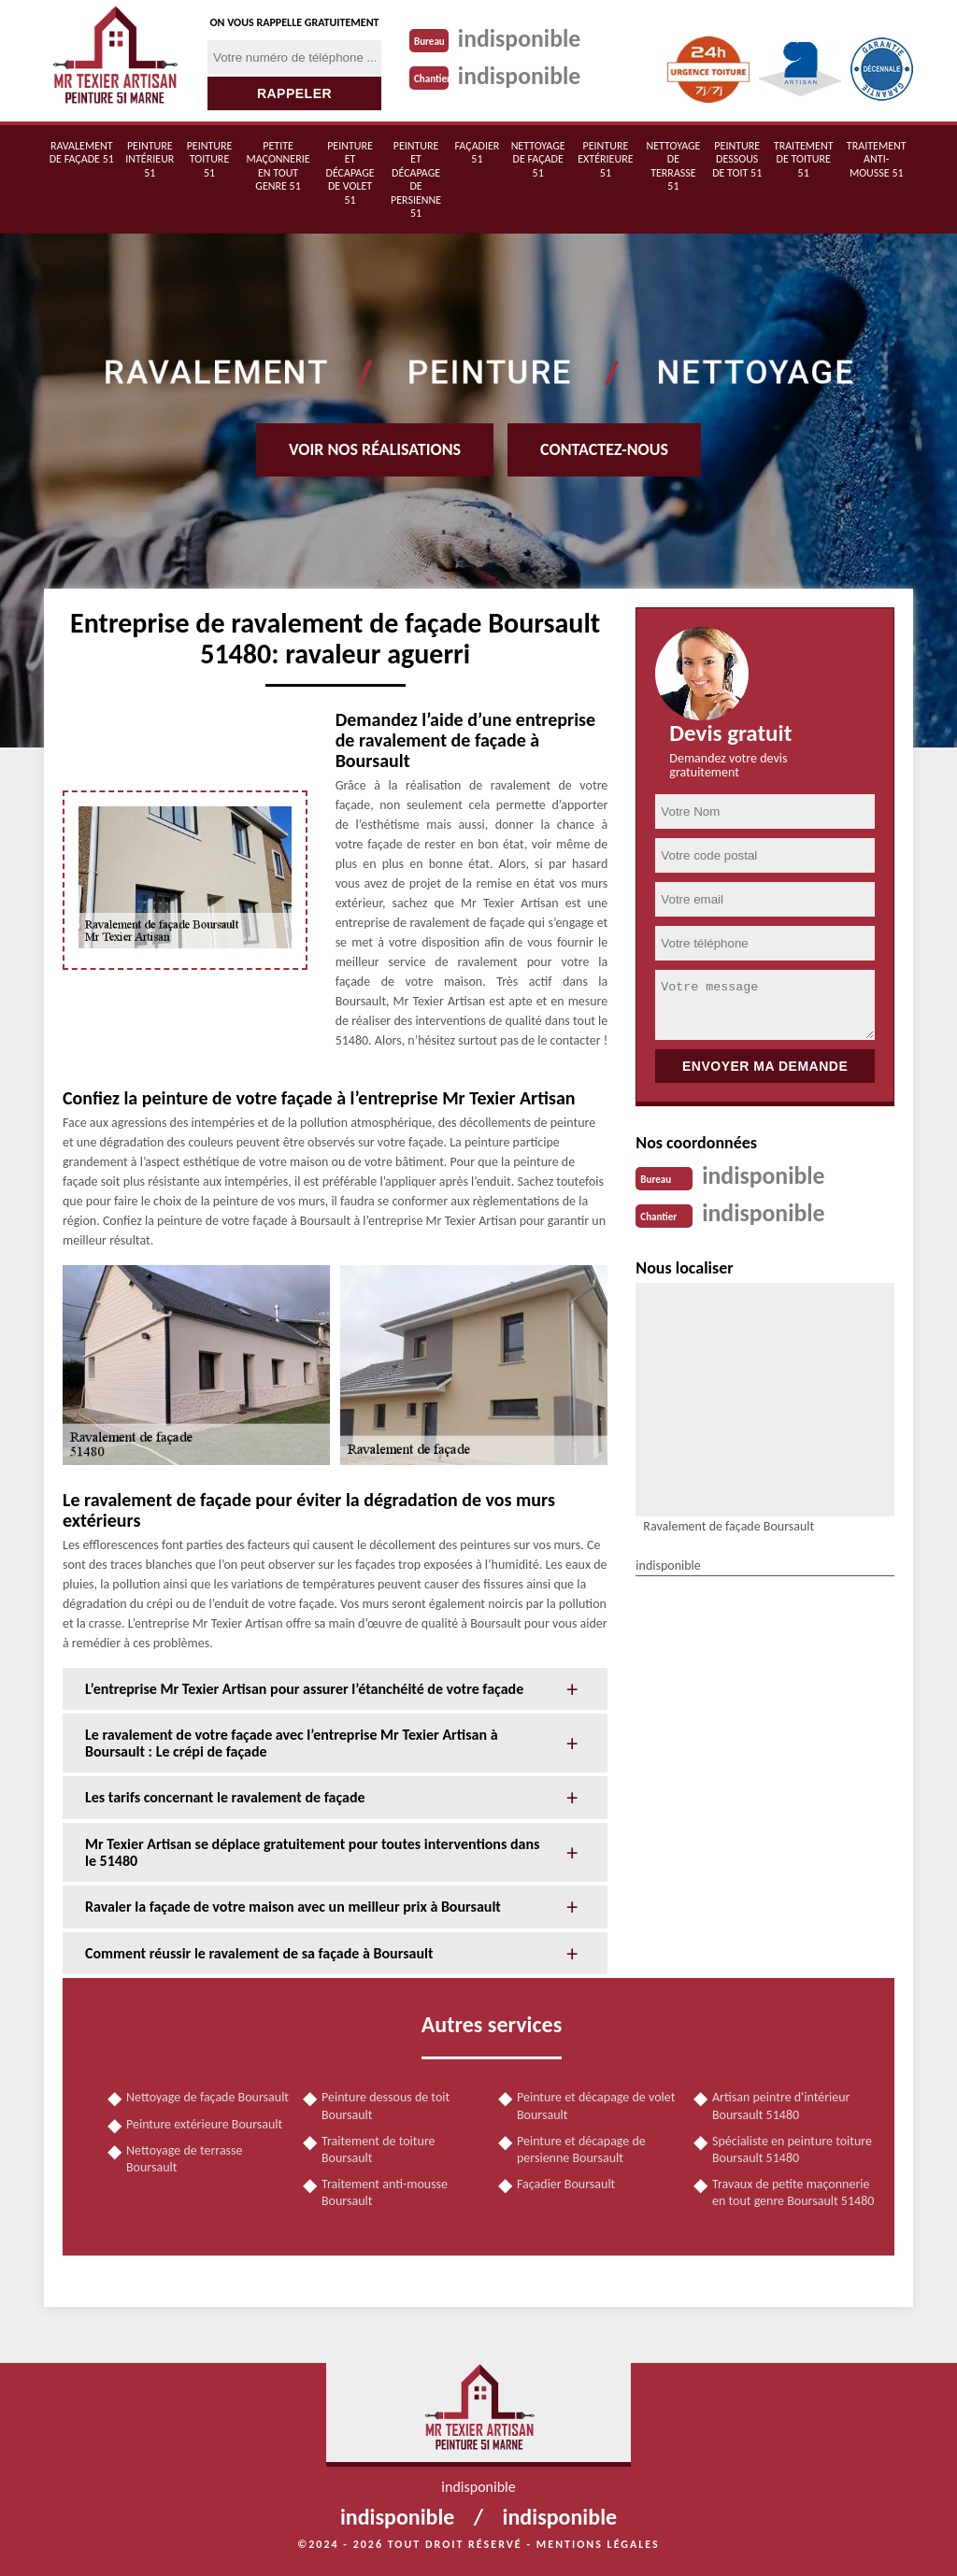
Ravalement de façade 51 (82, 152)
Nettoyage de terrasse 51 (673, 165)
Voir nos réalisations (375, 449)
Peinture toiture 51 (210, 159)
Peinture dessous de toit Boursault (385, 2105)
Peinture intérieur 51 (149, 159)
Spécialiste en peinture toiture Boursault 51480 (792, 2149)
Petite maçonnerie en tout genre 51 (277, 165)
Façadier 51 (477, 152)
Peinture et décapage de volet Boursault (596, 2105)
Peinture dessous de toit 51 (737, 159)
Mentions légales (598, 2544)
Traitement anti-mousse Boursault (384, 2192)
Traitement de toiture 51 (804, 159)
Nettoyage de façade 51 (538, 159)
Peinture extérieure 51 (605, 159)
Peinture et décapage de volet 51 (350, 172)
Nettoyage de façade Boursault (207, 2097)
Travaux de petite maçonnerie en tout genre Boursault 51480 (793, 2192)
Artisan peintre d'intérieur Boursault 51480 (781, 2105)
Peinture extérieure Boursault (204, 2124)
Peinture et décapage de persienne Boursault (581, 2149)
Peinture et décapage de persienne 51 (416, 179)
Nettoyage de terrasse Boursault (184, 2158)
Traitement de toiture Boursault (378, 2149)
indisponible (520, 38)
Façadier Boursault (566, 2184)
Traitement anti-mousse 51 (877, 159)
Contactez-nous (604, 449)
